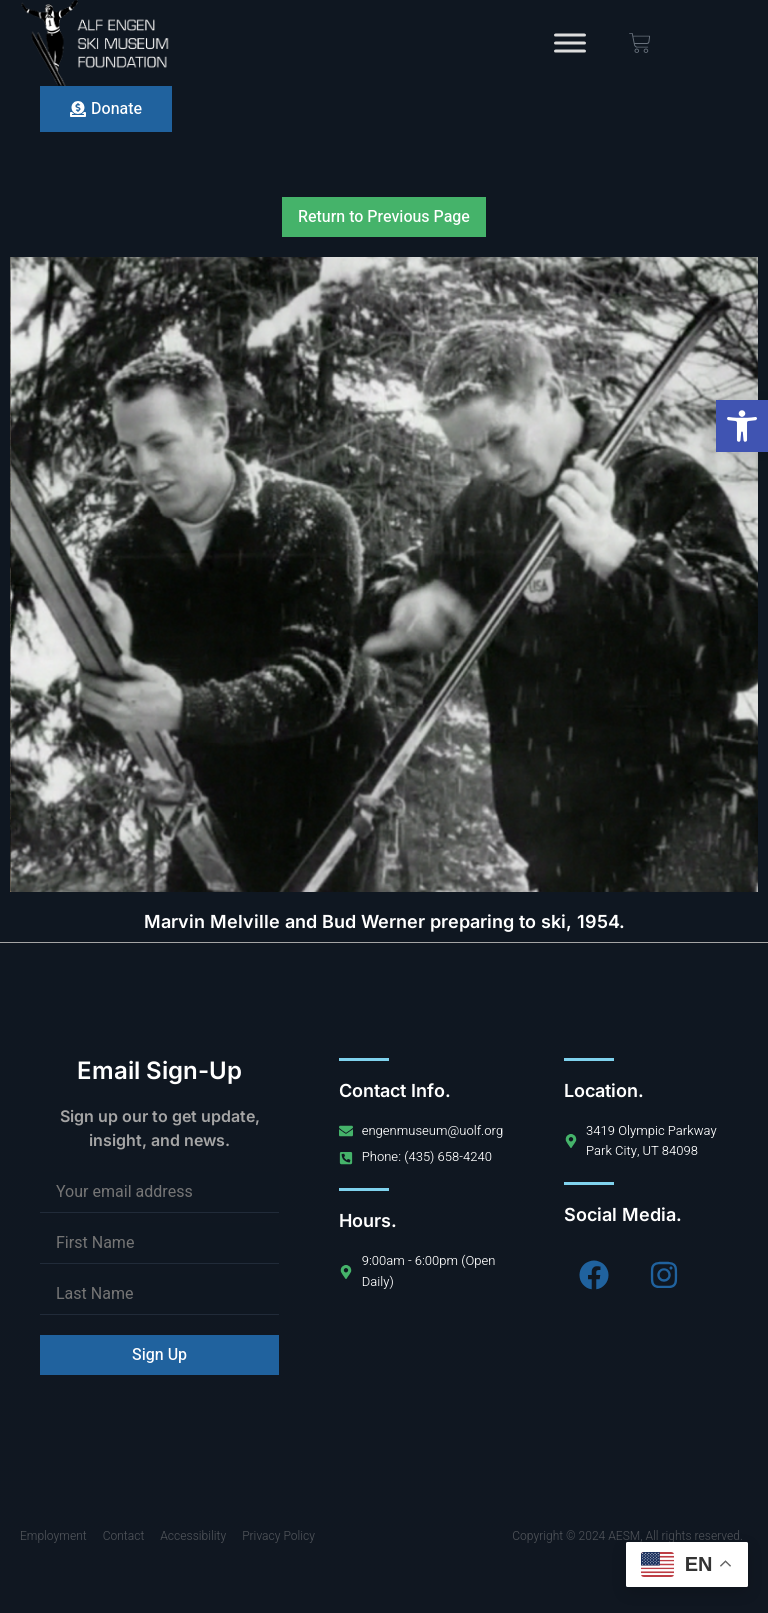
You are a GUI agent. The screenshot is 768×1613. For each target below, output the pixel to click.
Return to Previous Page (384, 217)
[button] (742, 426)
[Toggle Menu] (570, 42)
